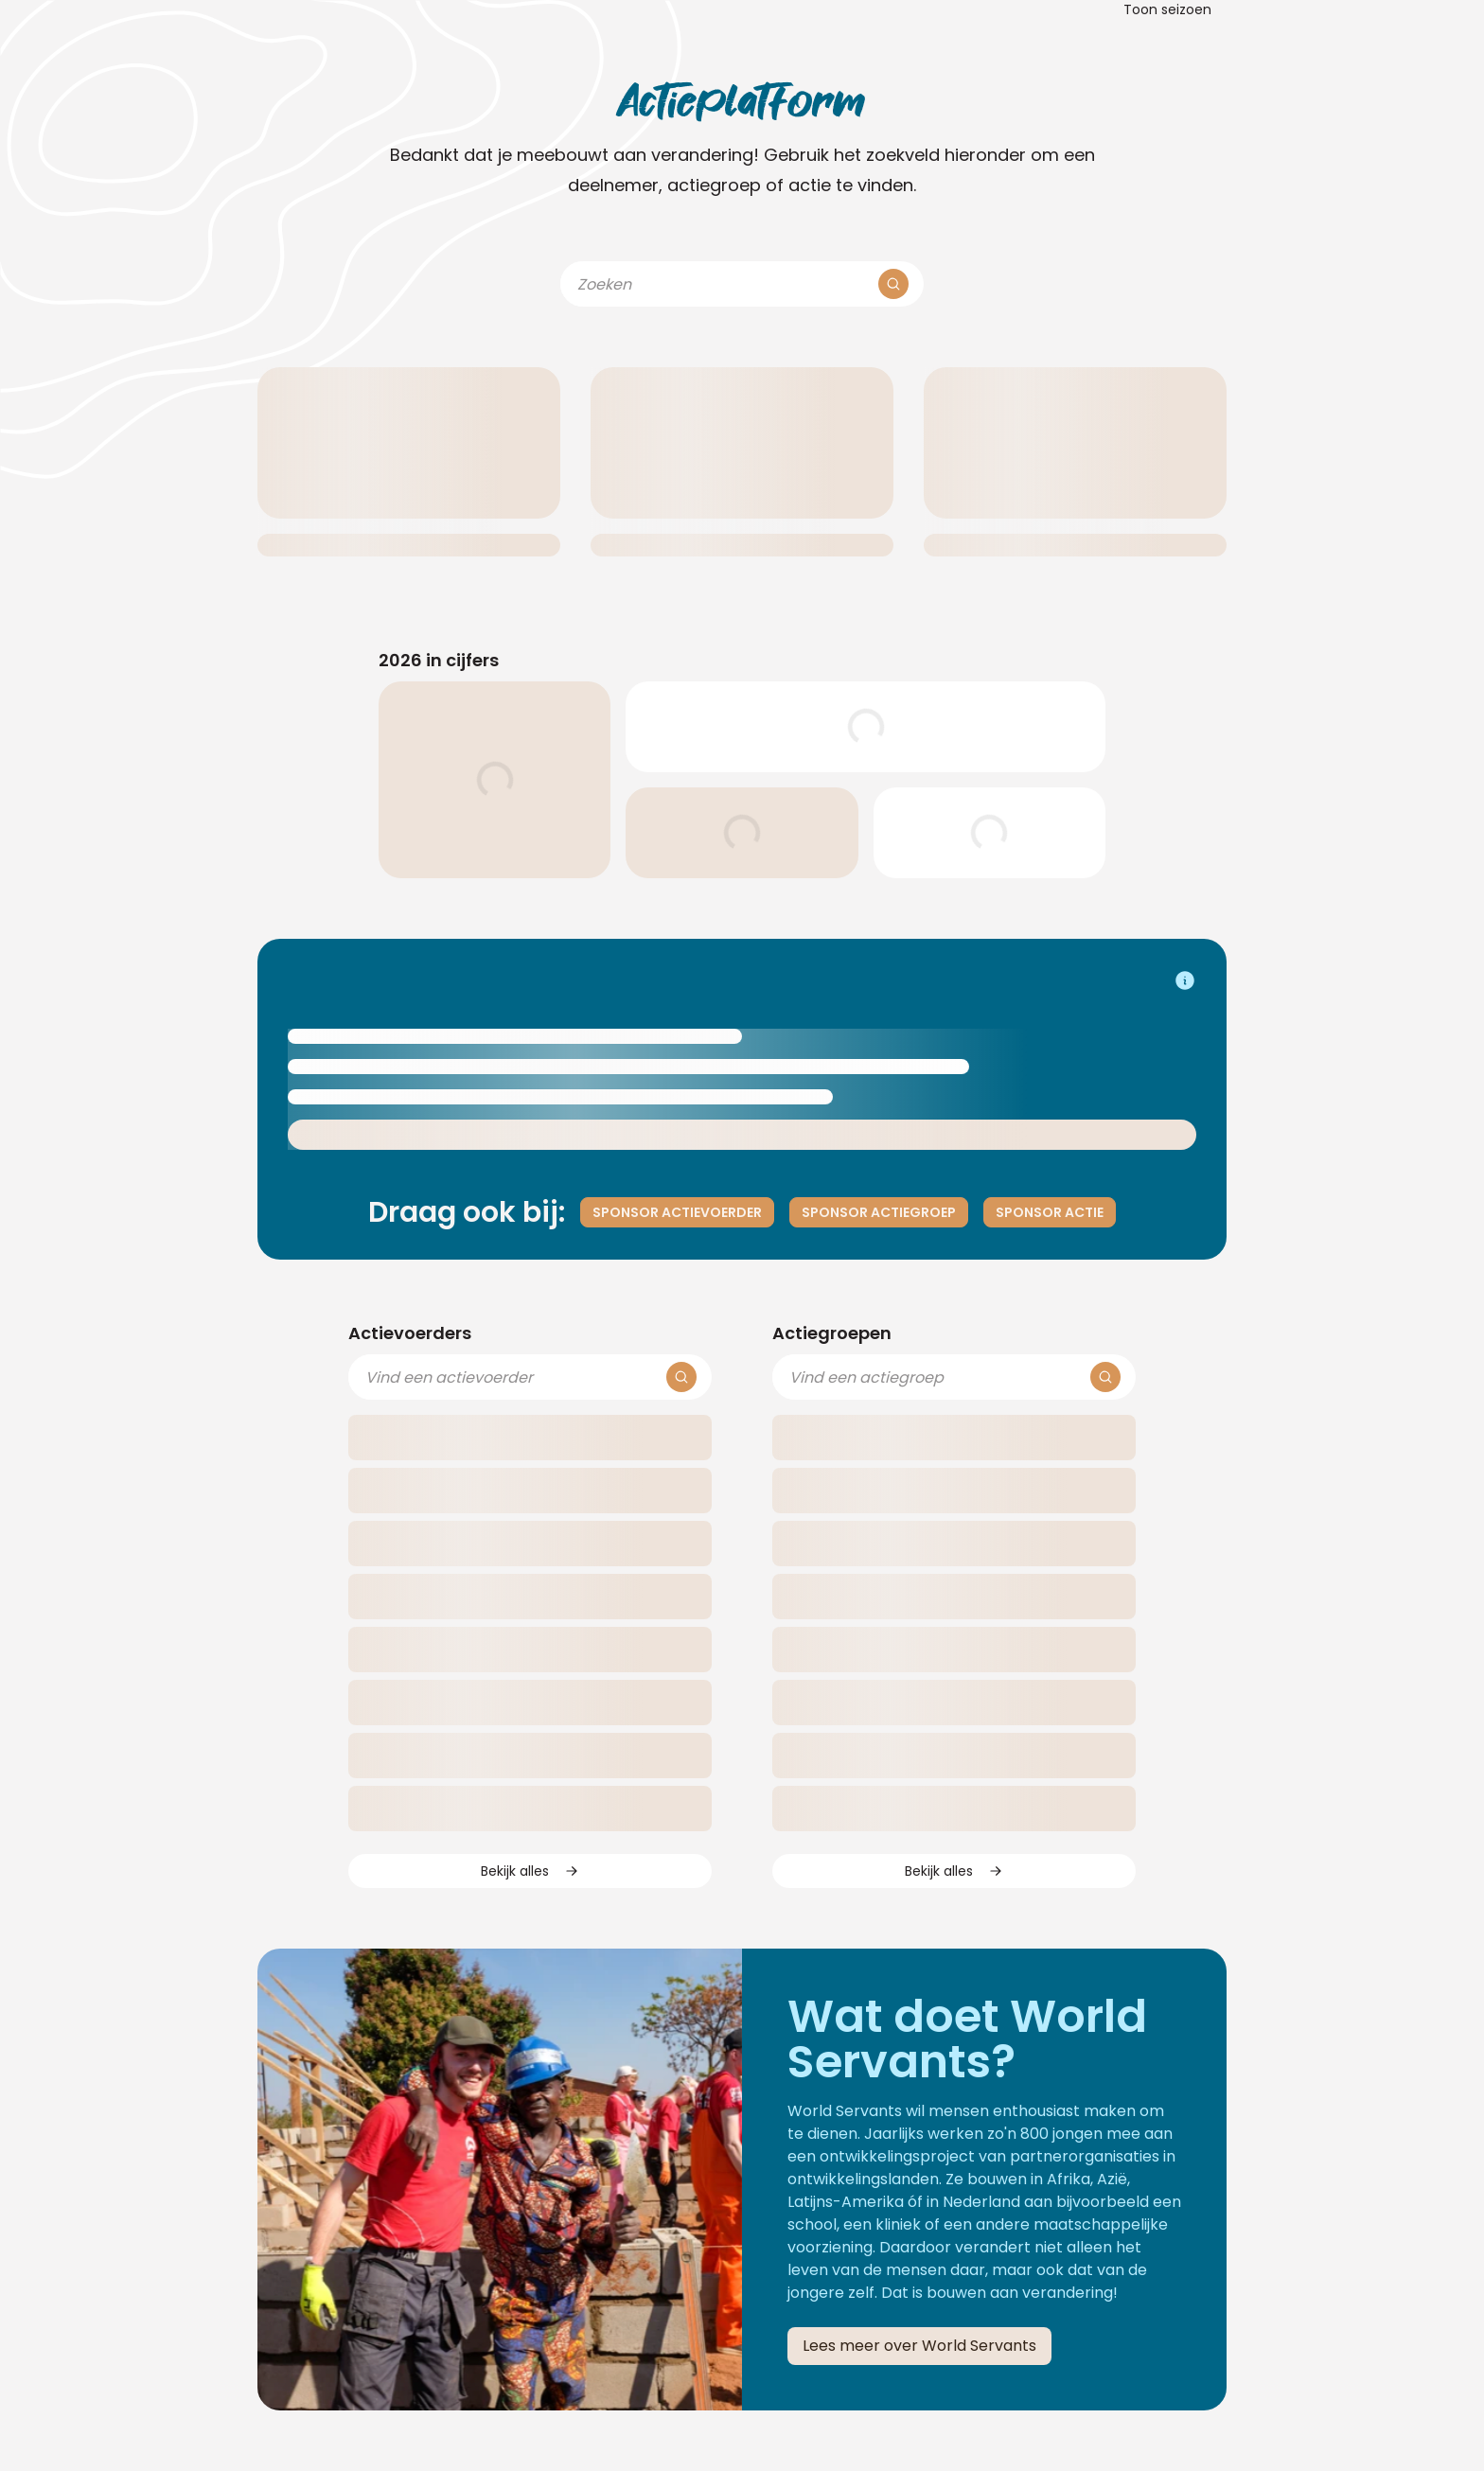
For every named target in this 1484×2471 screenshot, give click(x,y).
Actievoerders (409, 1333)
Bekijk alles (530, 1871)
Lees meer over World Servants (919, 2345)
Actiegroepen (832, 1333)
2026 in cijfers (439, 660)
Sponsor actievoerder (677, 1212)
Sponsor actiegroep (879, 1212)
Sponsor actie (1050, 1212)
